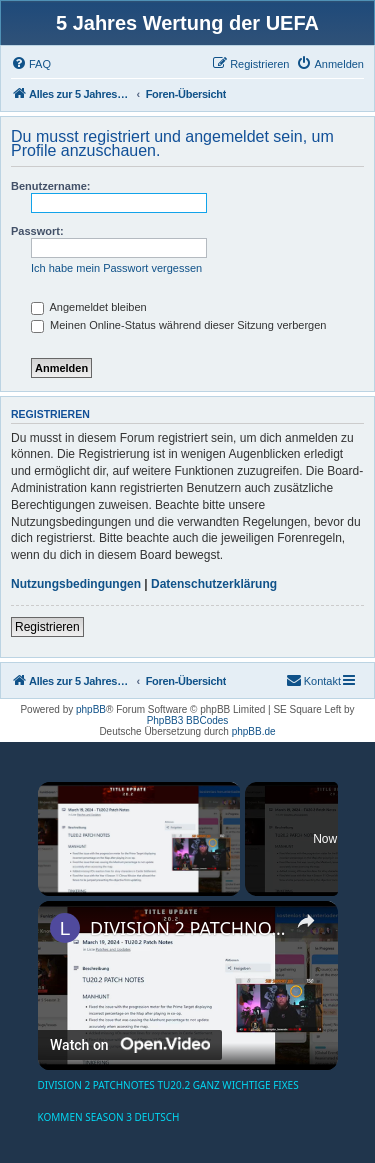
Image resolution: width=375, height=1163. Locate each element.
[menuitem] (31, 64)
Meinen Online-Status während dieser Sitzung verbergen (178, 325)
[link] (65, 928)
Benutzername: (50, 186)
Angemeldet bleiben (89, 307)
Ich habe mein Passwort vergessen (116, 268)
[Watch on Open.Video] (130, 1044)
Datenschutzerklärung (214, 584)
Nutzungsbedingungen (76, 584)
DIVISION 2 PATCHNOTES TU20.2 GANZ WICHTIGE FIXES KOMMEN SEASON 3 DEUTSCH (188, 928)
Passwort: (37, 231)
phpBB (91, 709)
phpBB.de (254, 731)
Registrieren (47, 627)
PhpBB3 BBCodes (188, 720)
